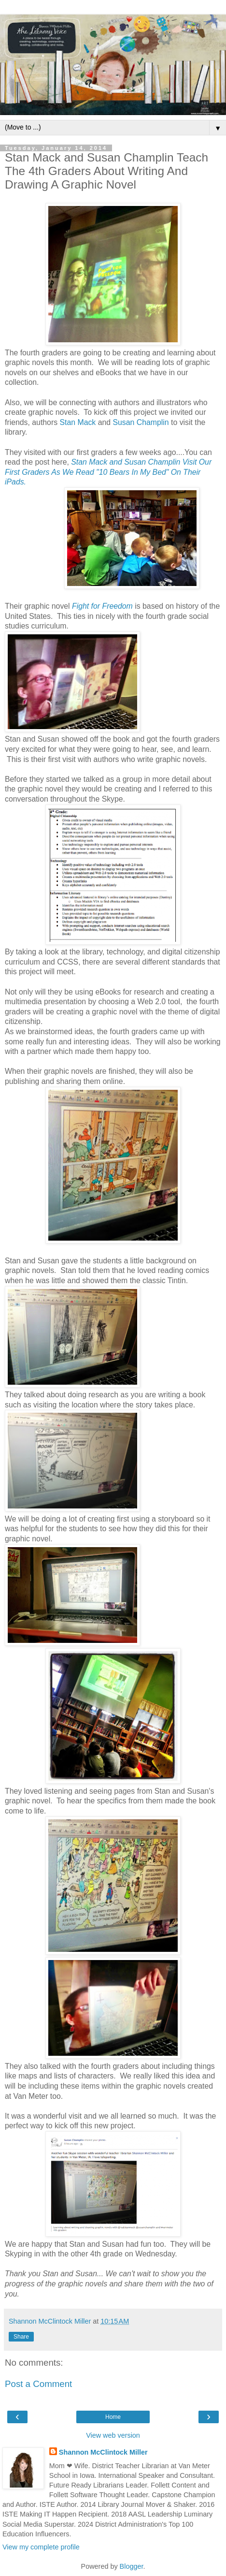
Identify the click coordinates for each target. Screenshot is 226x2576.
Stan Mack (78, 422)
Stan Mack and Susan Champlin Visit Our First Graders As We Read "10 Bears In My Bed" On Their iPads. (108, 472)
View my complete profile (41, 2547)
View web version (113, 2435)
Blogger (131, 2566)
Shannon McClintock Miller (103, 2452)
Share (21, 2336)
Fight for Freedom (102, 606)
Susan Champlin (141, 422)
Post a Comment (38, 2384)
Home (113, 2417)
